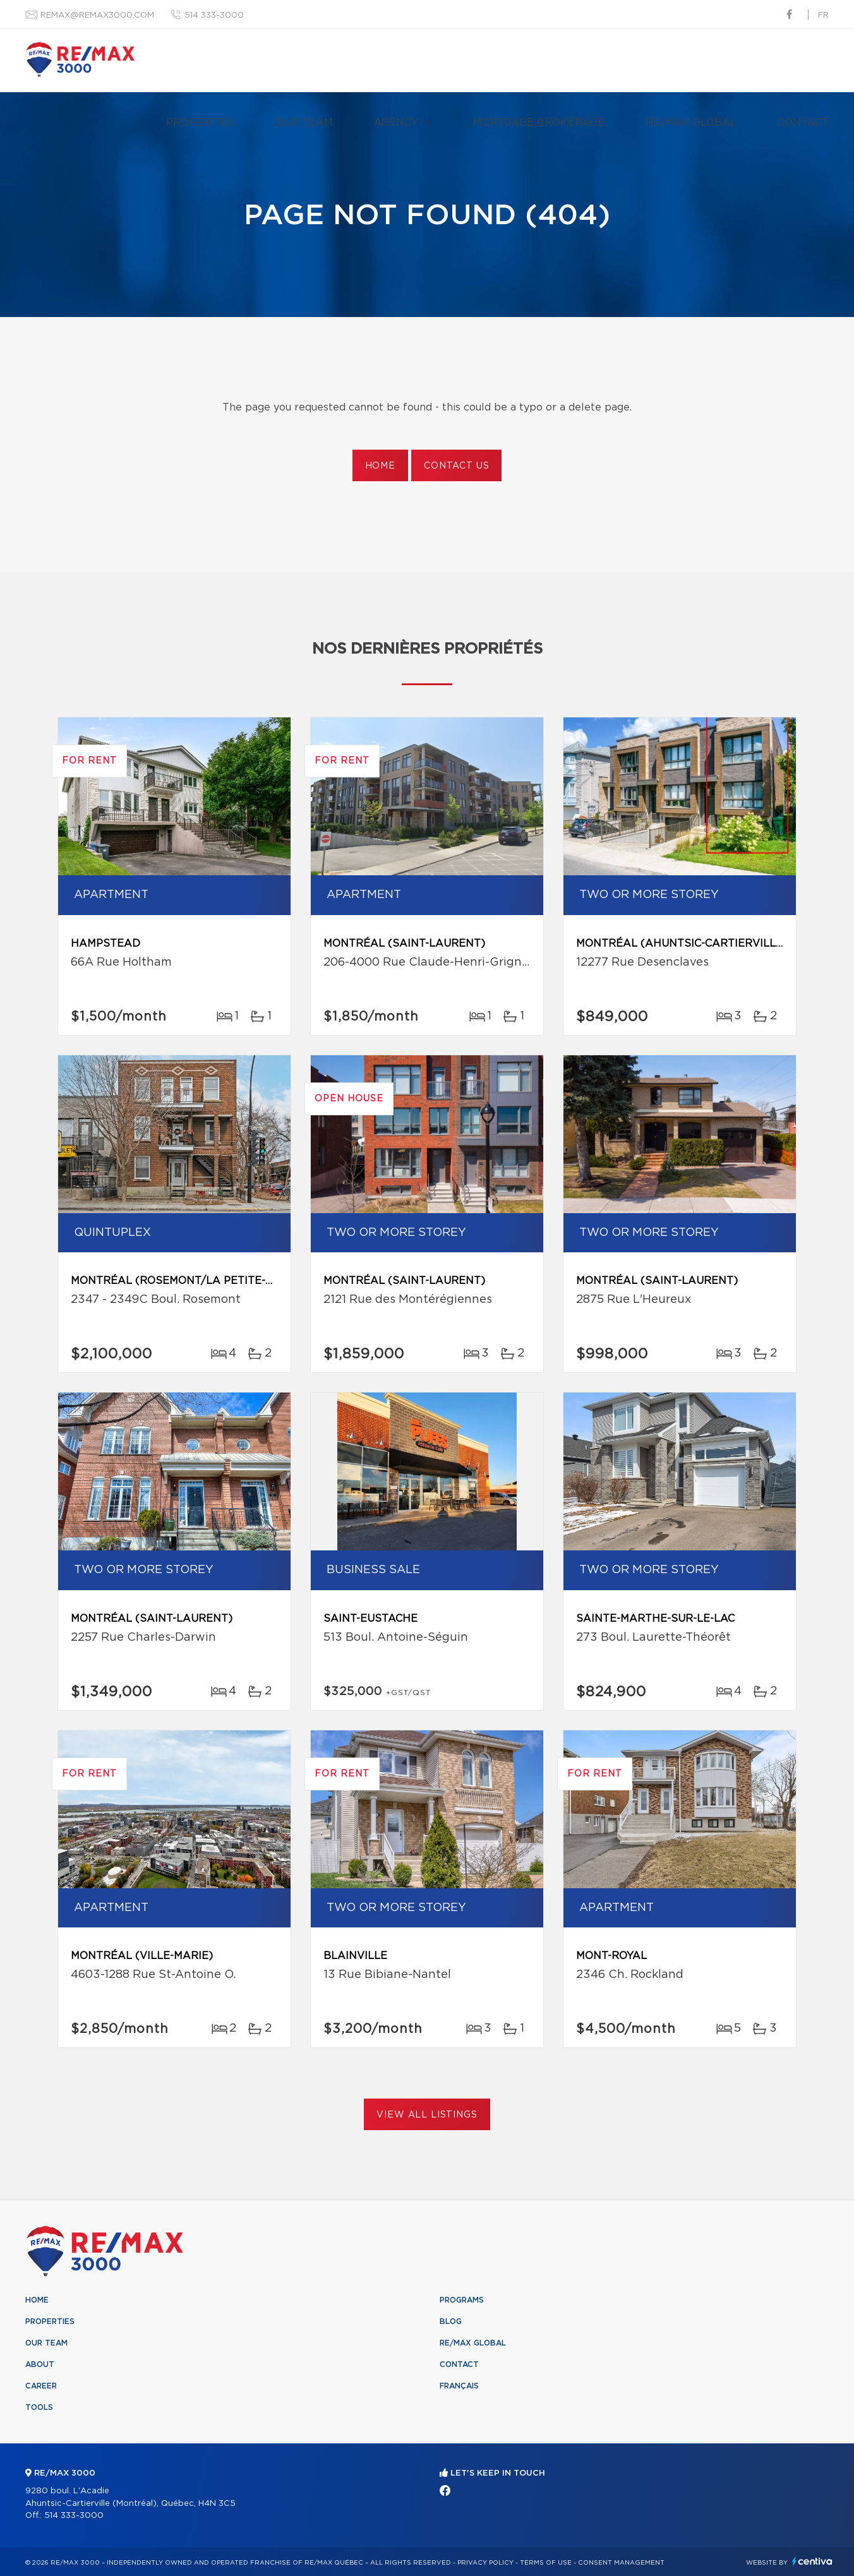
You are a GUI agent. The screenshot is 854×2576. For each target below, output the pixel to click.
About (39, 2364)
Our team (304, 122)
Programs (462, 2300)
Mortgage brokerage (538, 122)
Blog (451, 2321)
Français (459, 2386)
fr (823, 15)
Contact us (456, 466)
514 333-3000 (214, 15)
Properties (200, 122)
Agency (396, 122)
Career (41, 2386)
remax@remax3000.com (97, 15)
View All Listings (426, 2115)
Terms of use (546, 2563)
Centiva (812, 2561)
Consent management (621, 2563)
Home (380, 466)
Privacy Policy (485, 2563)
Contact (803, 122)
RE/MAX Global (691, 122)
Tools (39, 2407)
